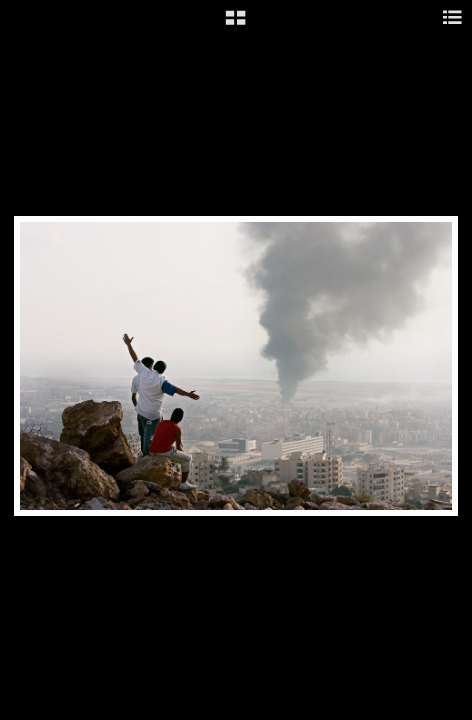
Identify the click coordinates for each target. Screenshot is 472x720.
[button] (235, 25)
